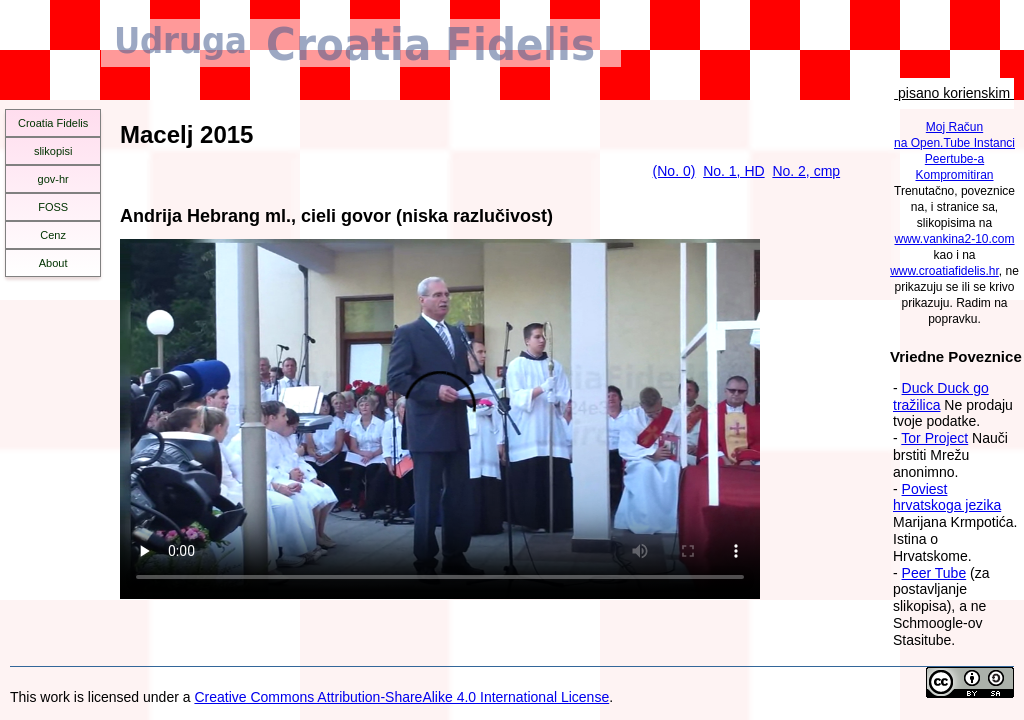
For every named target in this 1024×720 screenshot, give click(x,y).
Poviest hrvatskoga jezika (947, 497)
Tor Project (934, 438)
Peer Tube (934, 573)
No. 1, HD (733, 171)
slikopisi (53, 151)
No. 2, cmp (806, 171)
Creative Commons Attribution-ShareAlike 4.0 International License (401, 697)
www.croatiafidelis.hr (944, 271)
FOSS (53, 207)
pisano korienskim (954, 93)
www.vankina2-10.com (954, 239)
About (53, 263)
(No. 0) (674, 171)
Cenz (53, 235)
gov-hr (53, 179)
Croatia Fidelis (53, 123)
